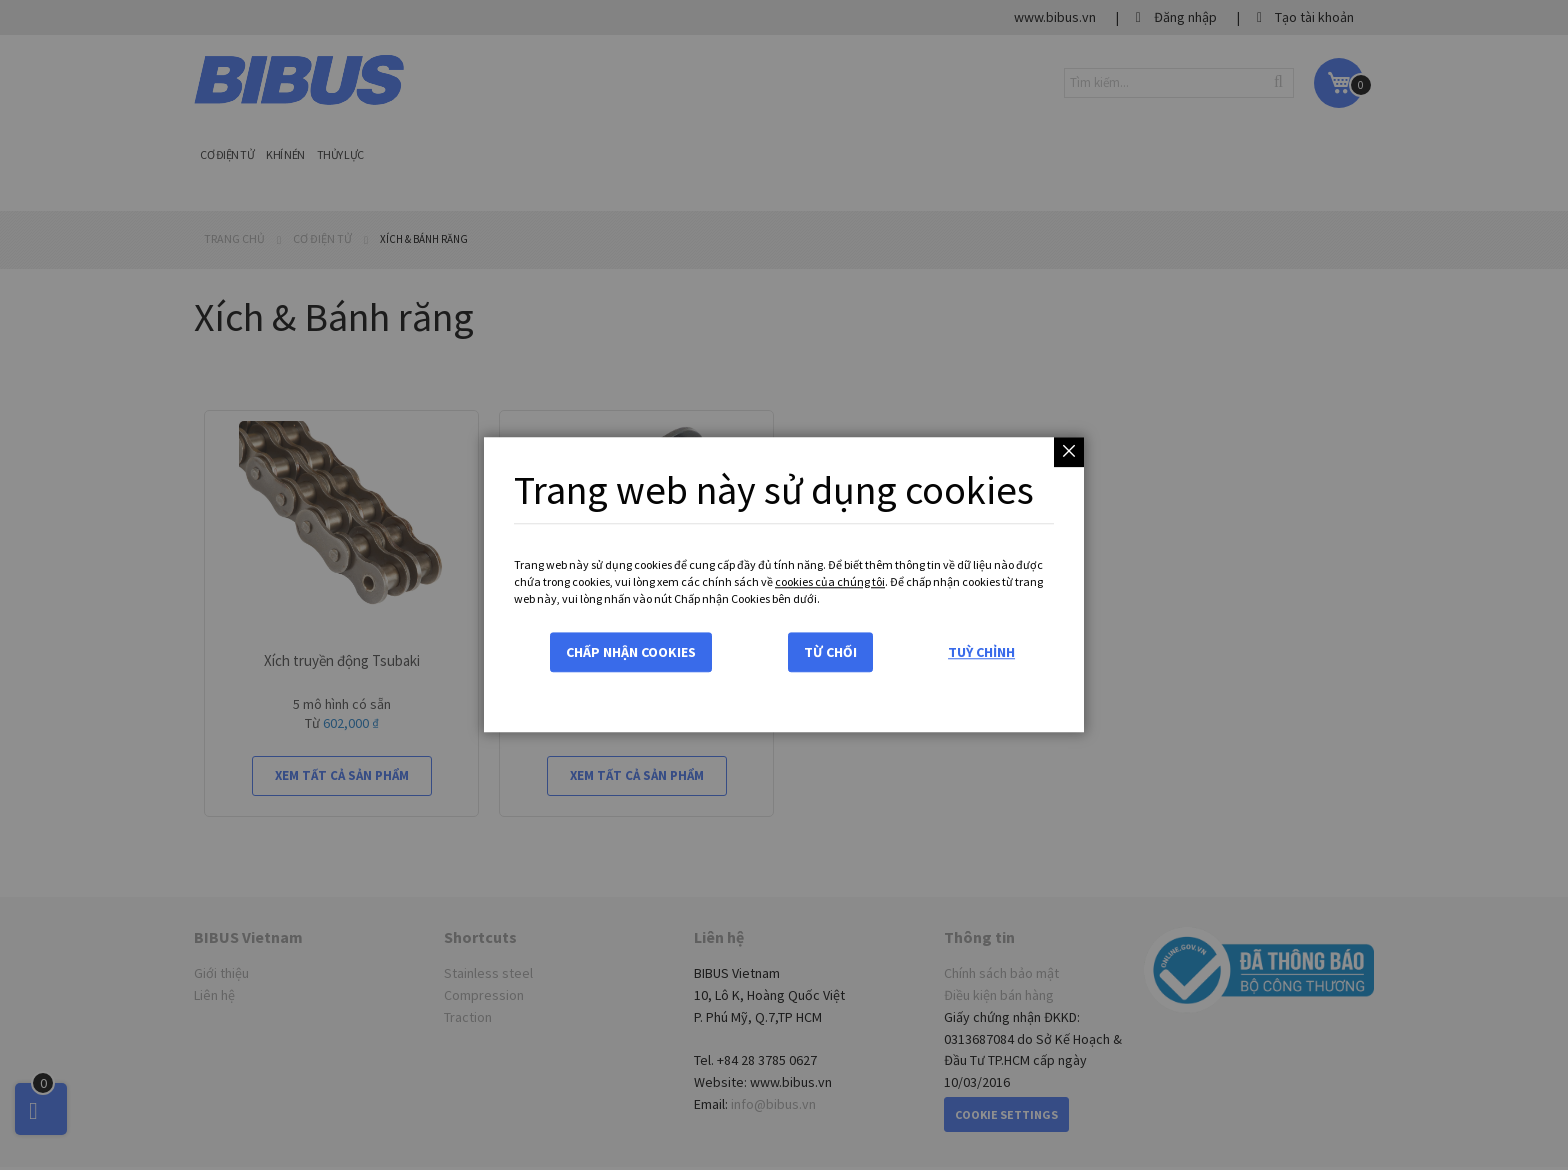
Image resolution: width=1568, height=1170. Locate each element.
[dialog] (784, 585)
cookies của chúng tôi (830, 581)
